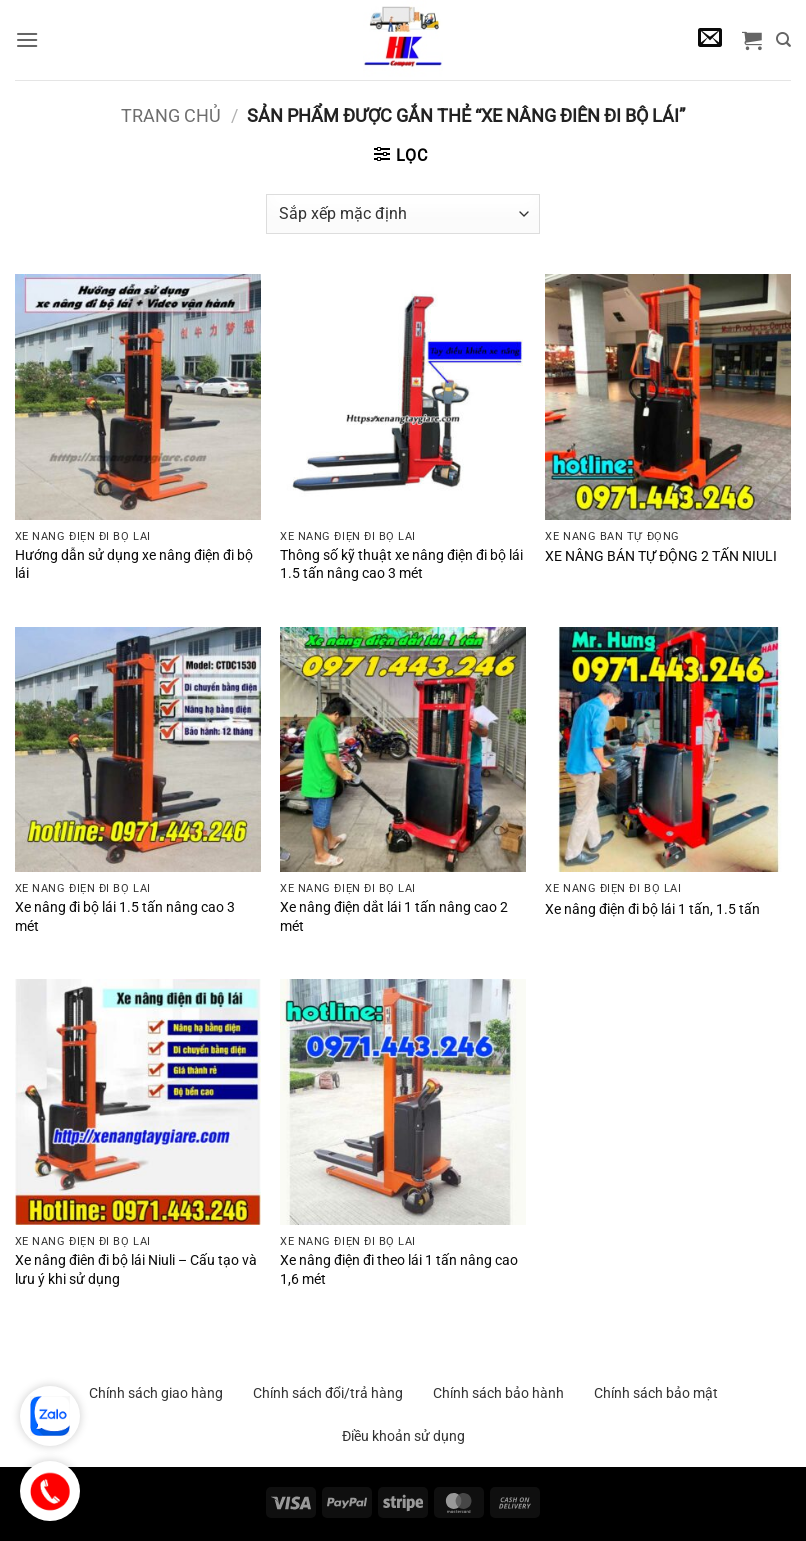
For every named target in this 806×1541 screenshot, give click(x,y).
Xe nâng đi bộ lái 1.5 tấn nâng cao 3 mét (125, 917)
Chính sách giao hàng (156, 1393)
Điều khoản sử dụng (403, 1436)
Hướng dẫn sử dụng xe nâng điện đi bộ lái (134, 565)
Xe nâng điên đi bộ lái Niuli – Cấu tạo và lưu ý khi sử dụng (136, 1270)
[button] (27, 39)
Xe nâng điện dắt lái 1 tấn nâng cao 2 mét (394, 917)
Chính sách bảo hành (498, 1393)
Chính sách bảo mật (656, 1393)
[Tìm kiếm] (783, 40)
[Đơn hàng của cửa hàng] (402, 214)
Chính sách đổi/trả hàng (328, 1393)
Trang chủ (171, 115)
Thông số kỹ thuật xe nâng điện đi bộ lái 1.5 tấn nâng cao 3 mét (401, 565)
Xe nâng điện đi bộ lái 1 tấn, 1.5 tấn (652, 909)
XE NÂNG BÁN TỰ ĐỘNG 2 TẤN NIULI (661, 556)
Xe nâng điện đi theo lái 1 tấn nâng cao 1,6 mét (399, 1270)
